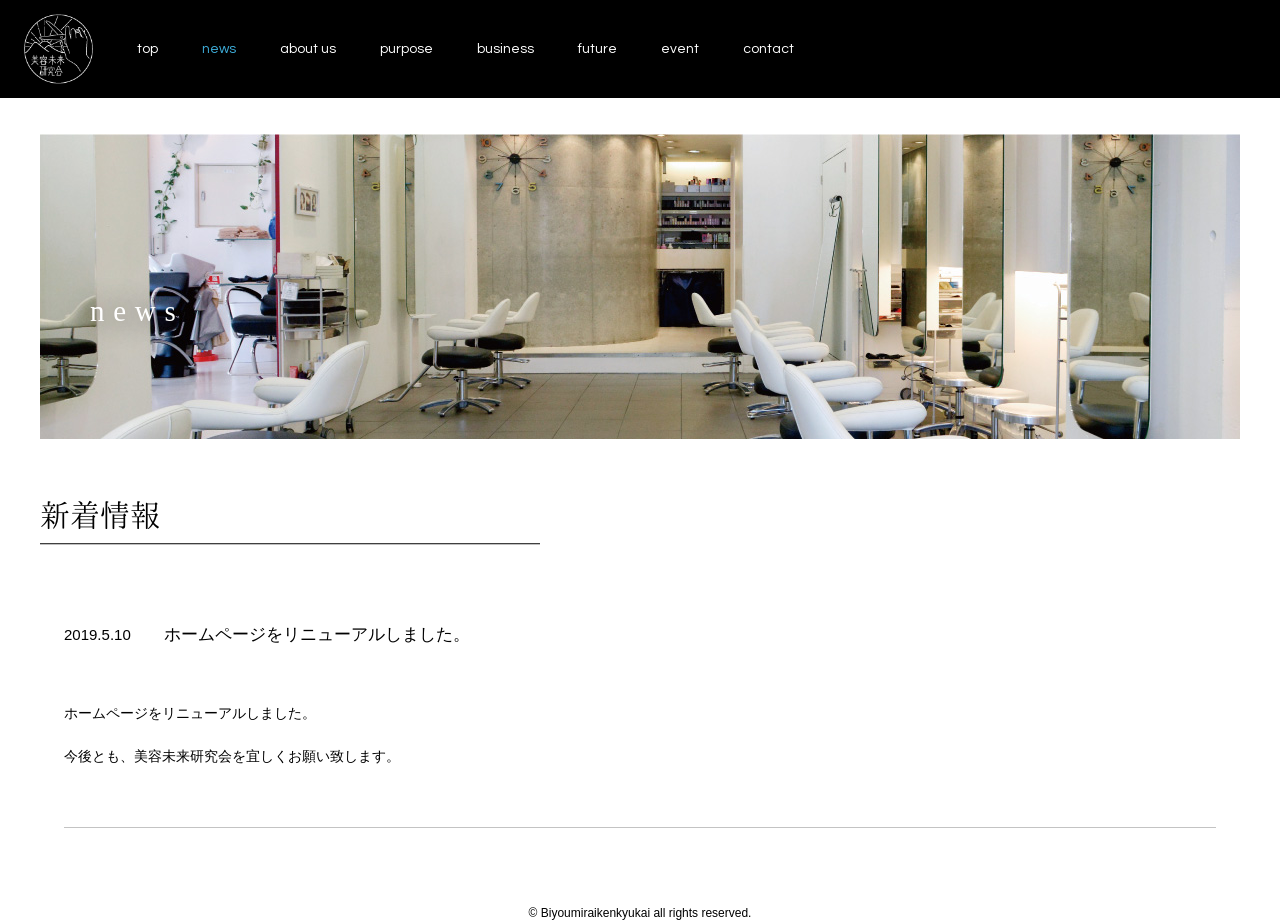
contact (768, 49)
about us (308, 49)
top (147, 49)
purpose (406, 49)
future (597, 49)
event (680, 49)
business (505, 49)
